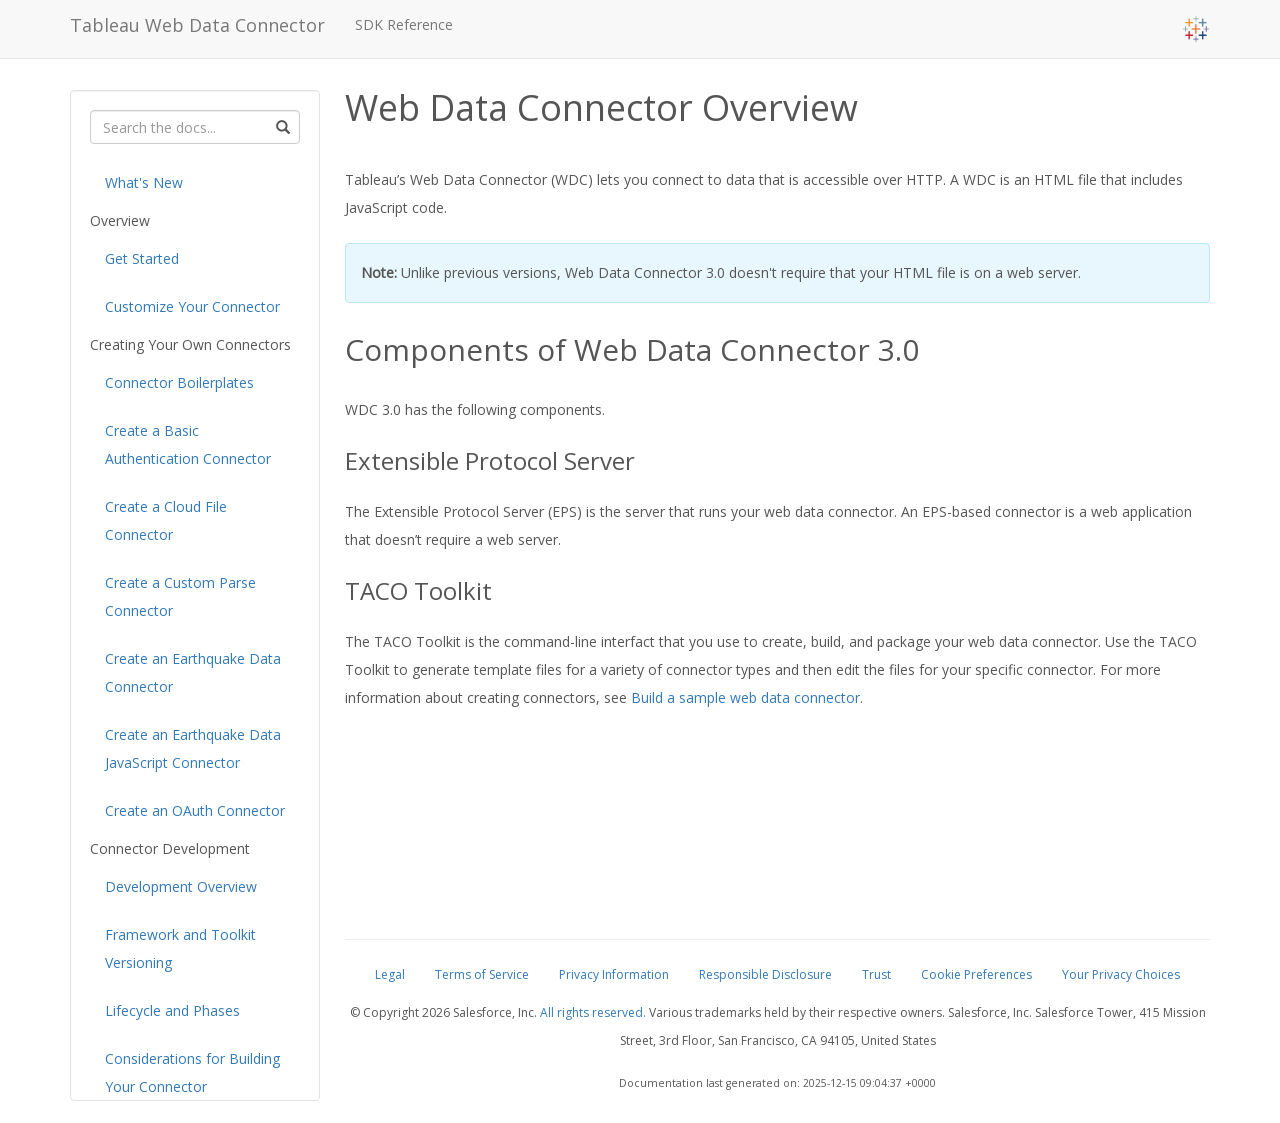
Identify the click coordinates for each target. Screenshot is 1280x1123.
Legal (390, 974)
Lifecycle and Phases (172, 1010)
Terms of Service (482, 974)
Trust (876, 974)
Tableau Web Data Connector (197, 25)
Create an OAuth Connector (195, 810)
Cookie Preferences (976, 974)
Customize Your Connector (192, 306)
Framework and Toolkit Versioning (180, 948)
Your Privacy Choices (1121, 974)
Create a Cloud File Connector (166, 520)
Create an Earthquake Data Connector (193, 672)
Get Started (142, 258)
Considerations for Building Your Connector (192, 1072)
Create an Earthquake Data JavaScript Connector (193, 748)
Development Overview (181, 886)
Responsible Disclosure (765, 974)
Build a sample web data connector (745, 697)
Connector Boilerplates (179, 382)
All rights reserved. (593, 1012)
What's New (144, 182)
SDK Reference (404, 24)
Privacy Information (614, 974)
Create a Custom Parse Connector (180, 596)
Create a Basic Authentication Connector (188, 444)
